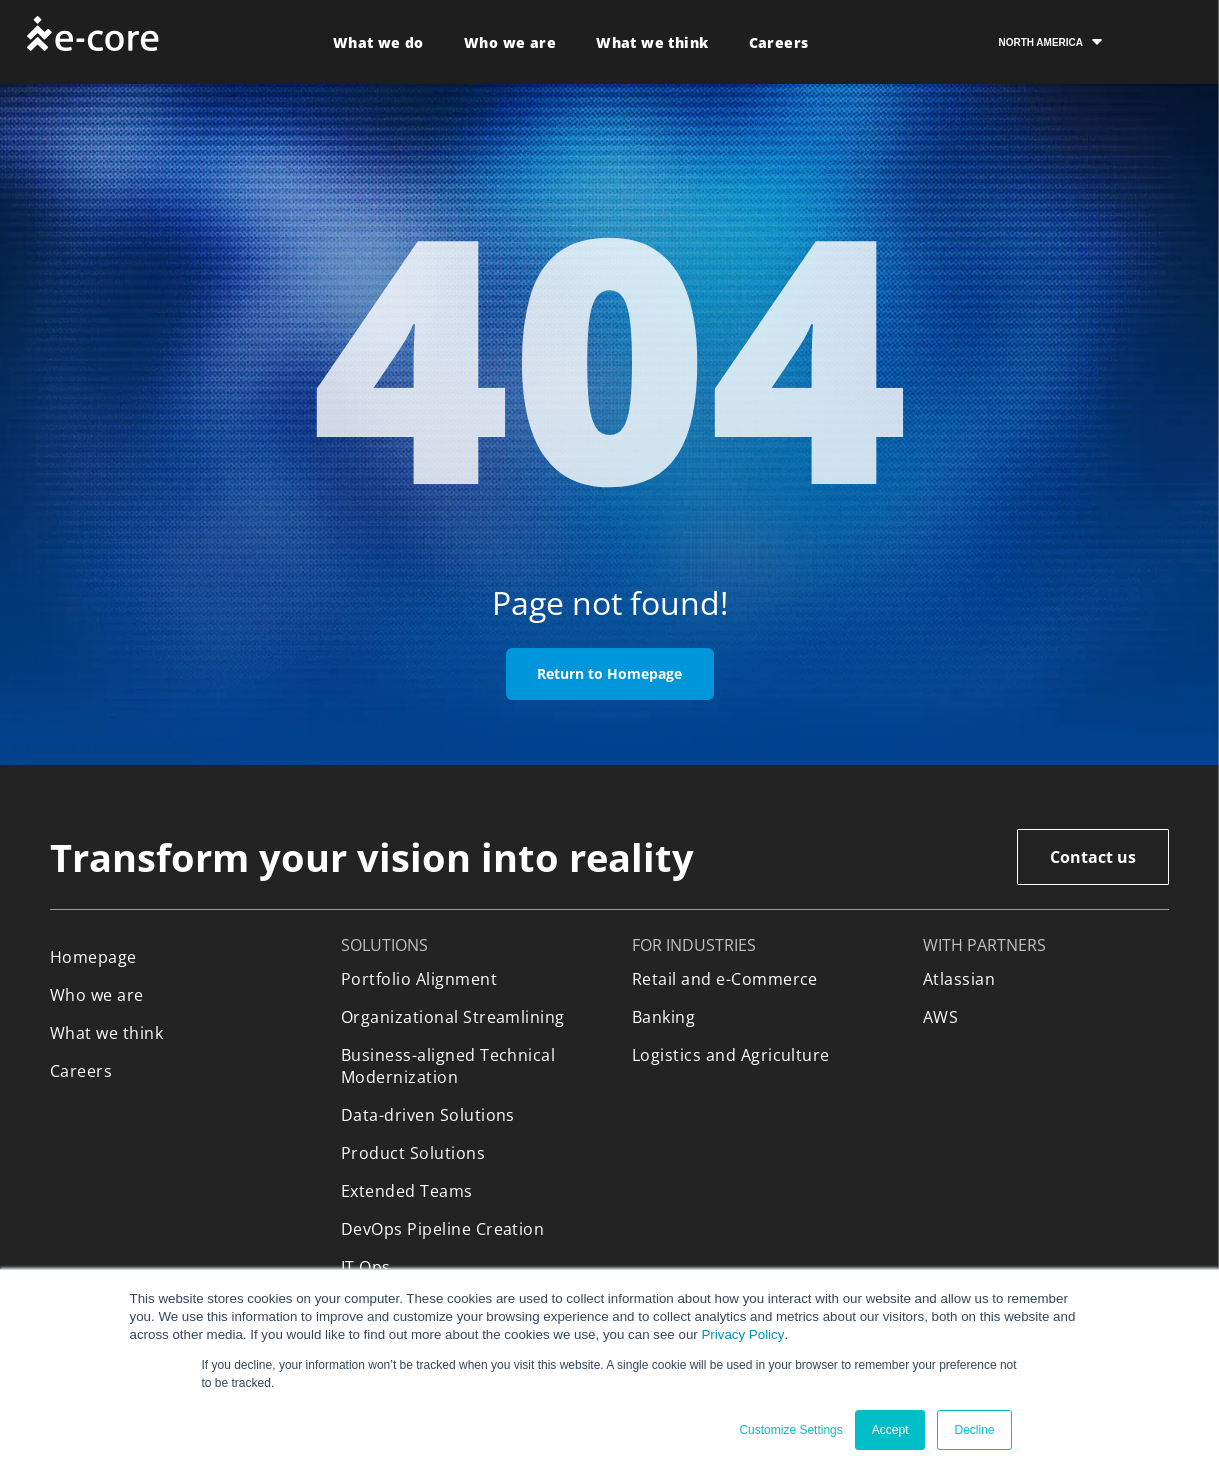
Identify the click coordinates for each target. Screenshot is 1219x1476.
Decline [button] (974, 1430)
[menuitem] (378, 42)
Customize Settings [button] (790, 1430)
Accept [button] (890, 1430)
